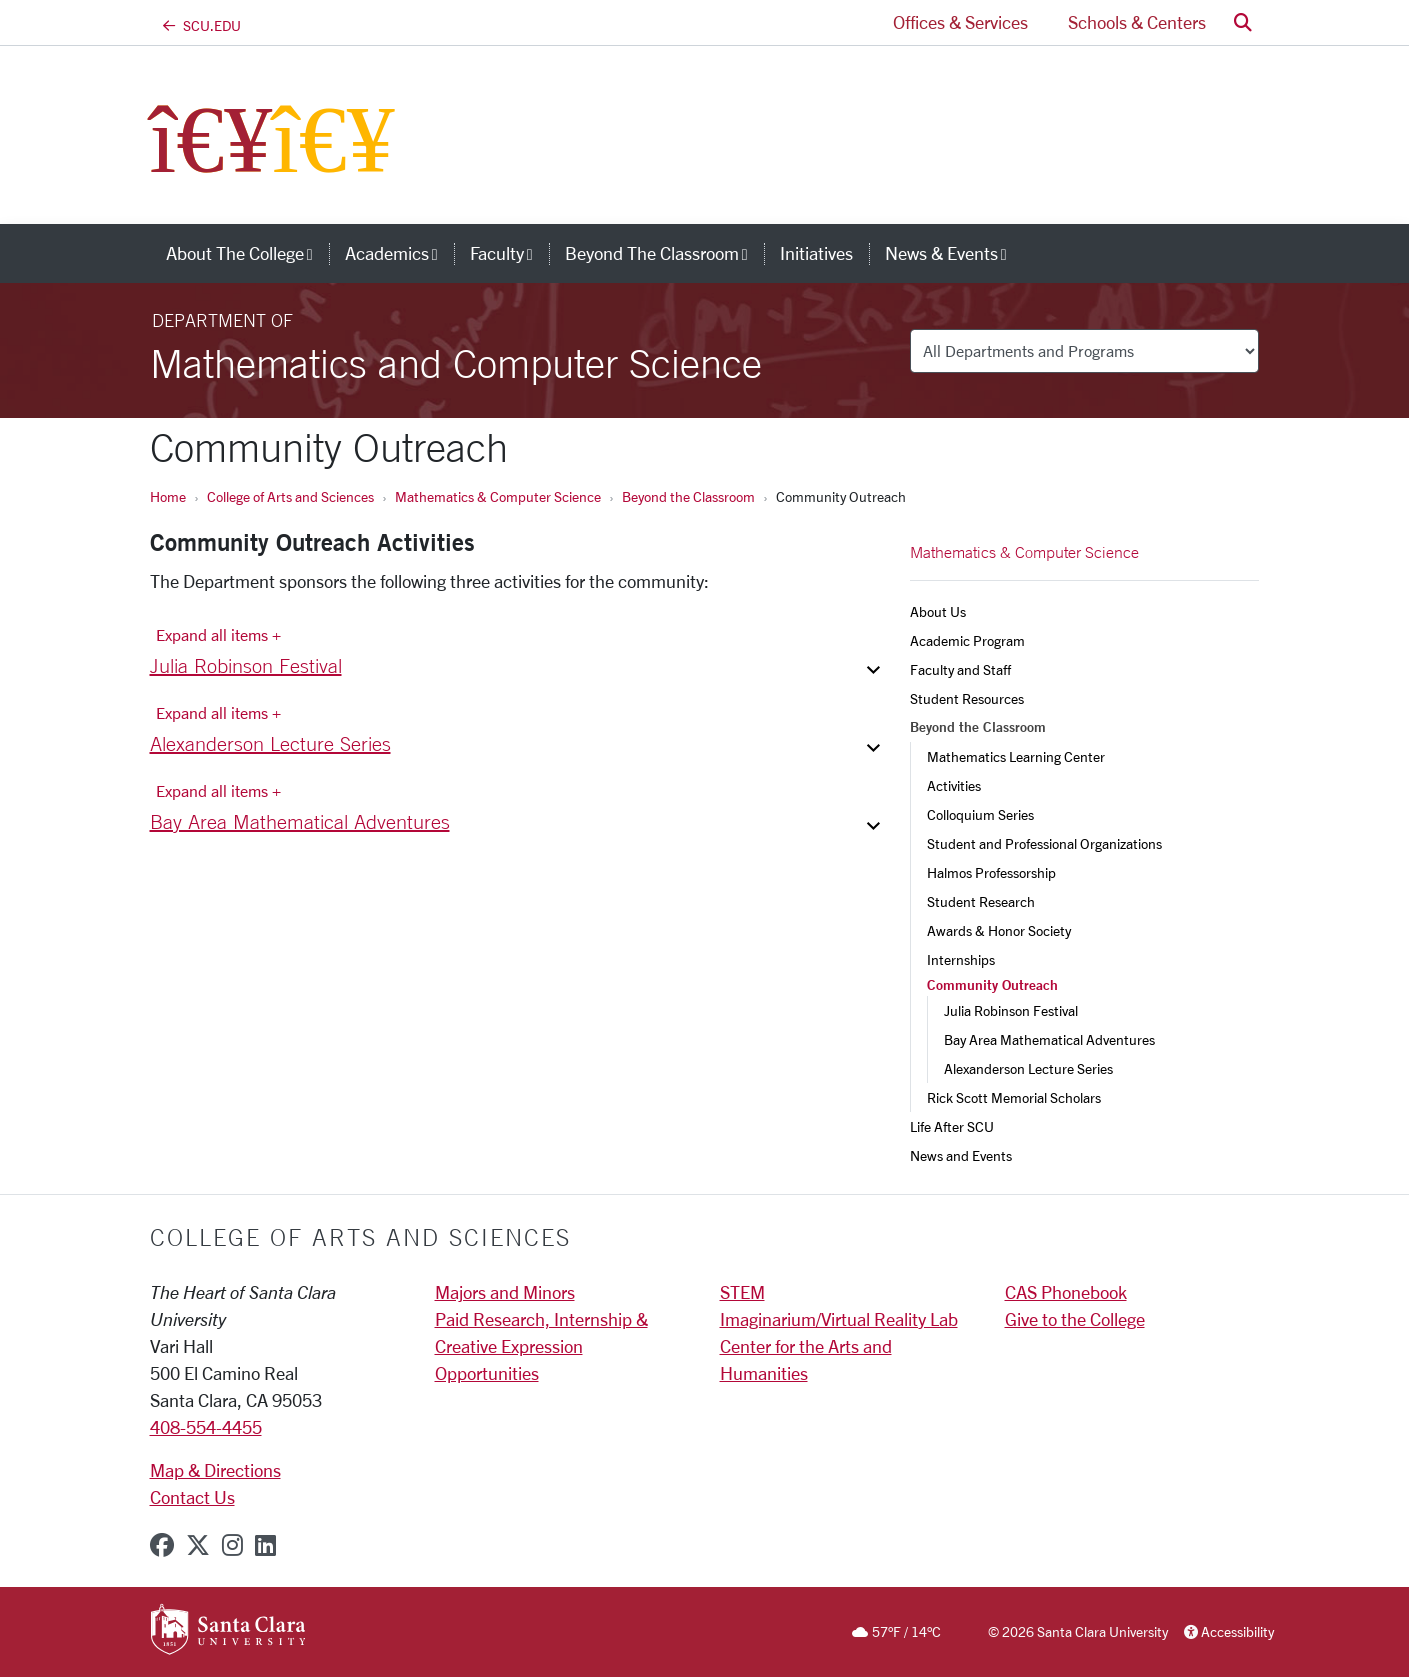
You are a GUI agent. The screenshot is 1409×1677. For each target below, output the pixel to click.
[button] (1243, 22)
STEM (742, 1292)
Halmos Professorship (991, 872)
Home (168, 496)
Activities (954, 785)
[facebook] (162, 1545)
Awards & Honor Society (999, 930)
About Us (938, 611)
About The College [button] (247, 253)
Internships (961, 959)
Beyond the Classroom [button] (664, 253)
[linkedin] (265, 1545)
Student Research (981, 901)
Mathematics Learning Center (1016, 756)
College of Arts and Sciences (290, 496)
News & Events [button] (954, 253)
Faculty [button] (509, 253)
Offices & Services (960, 22)
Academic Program (967, 640)
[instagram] (232, 1545)
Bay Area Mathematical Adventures (1049, 1039)
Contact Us (192, 1497)
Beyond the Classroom (688, 496)
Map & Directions (215, 1470)
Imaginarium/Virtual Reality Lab (839, 1319)
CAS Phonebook (1066, 1292)
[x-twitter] (198, 1545)
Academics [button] (399, 253)
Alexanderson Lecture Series (1028, 1068)
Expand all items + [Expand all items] (218, 634)
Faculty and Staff (960, 669)
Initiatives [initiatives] (816, 253)
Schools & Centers (1137, 22)
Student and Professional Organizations (1044, 843)
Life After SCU (952, 1126)
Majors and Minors (505, 1292)
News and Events (961, 1155)
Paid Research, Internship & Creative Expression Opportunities (541, 1346)
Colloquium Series (980, 814)
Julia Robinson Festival (1011, 1010)
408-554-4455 (206, 1427)
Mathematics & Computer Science (498, 496)
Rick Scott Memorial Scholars (1014, 1097)
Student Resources (967, 698)
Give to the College (1075, 1319)
